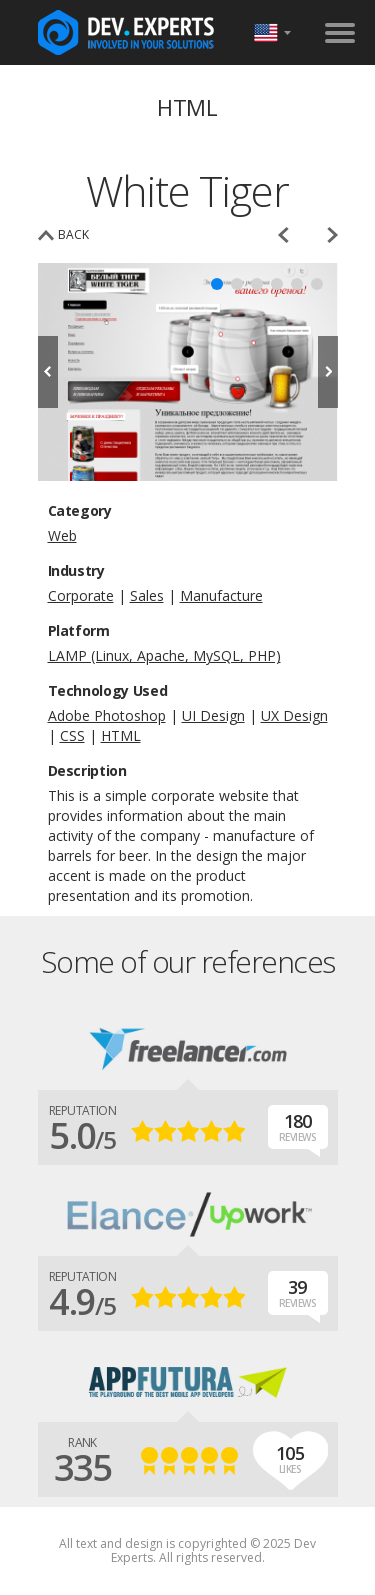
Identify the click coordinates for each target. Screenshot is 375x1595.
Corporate (81, 595)
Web (62, 535)
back (73, 235)
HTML (121, 735)
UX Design (294, 715)
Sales (147, 595)
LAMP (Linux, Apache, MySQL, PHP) (164, 655)
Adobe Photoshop (107, 715)
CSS (72, 735)
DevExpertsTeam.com (126, 32)
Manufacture (221, 595)
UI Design (213, 715)
